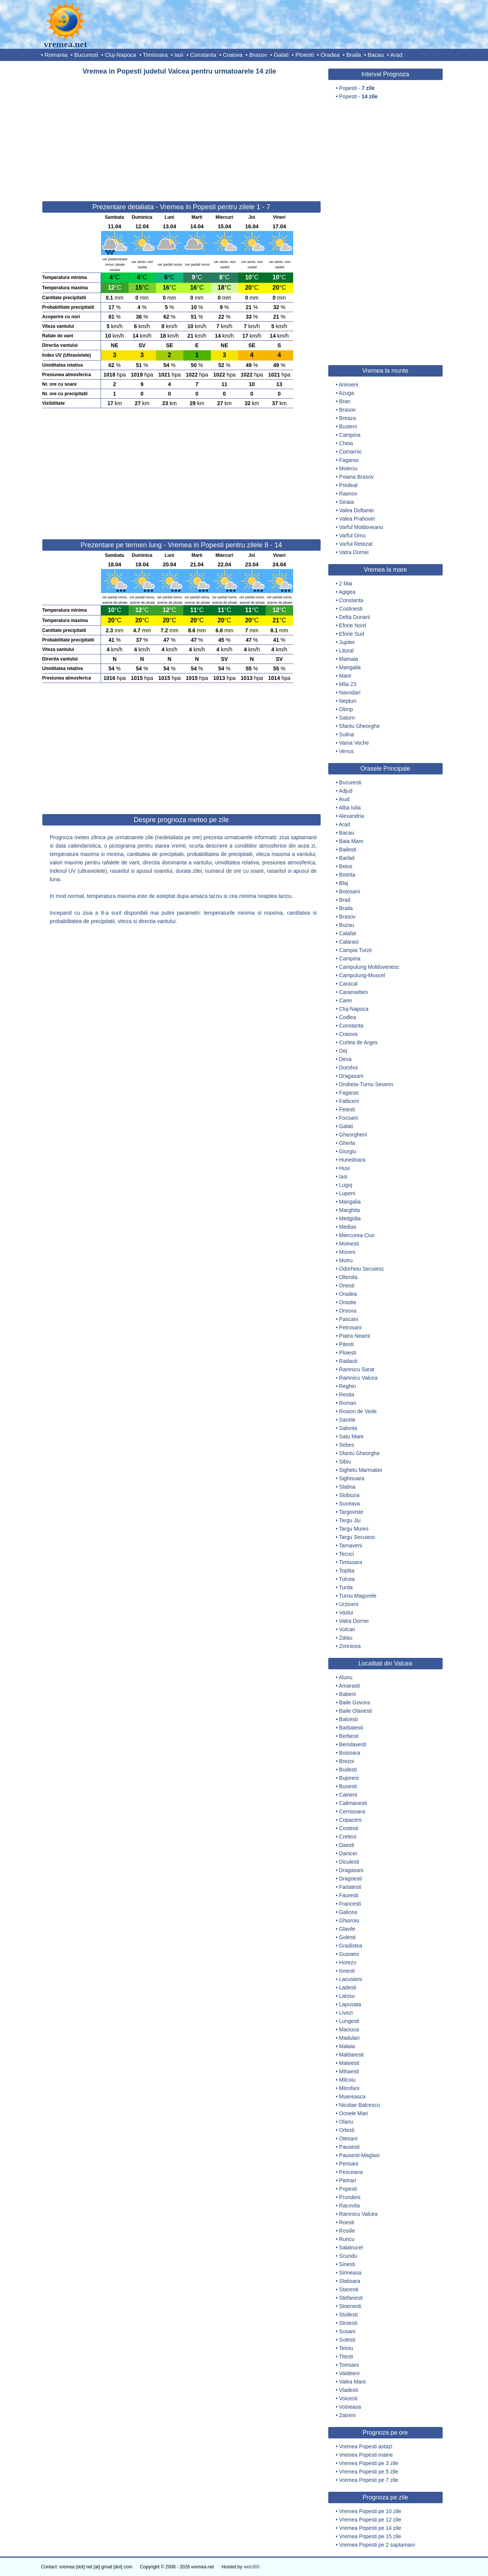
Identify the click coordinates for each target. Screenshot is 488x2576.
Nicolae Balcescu (359, 2105)
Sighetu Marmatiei (360, 1470)
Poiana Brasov (356, 477)
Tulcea (347, 1579)
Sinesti (347, 2264)
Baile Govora (354, 1702)
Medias (347, 1227)
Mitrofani (349, 2088)
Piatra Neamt (354, 1336)
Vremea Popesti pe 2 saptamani (377, 2545)
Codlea (347, 1017)
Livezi (346, 2013)
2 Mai (345, 583)
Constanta (203, 54)
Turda (346, 1587)
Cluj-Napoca (120, 54)
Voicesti (348, 2398)
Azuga (346, 393)
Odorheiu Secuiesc (361, 1269)
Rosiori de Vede (358, 1411)
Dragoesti (350, 1878)
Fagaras (348, 460)
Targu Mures (354, 1529)
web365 (252, 2567)
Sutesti (347, 2340)
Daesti (346, 1845)
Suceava (349, 1503)
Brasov (258, 54)
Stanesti (348, 2289)
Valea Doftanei (356, 510)
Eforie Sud (351, 634)
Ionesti (347, 1971)
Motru (346, 1260)
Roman (347, 1403)
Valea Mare (352, 2382)
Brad (344, 900)
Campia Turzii (355, 950)
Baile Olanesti (355, 1711)
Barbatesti (351, 1728)
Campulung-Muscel (362, 975)
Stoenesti (350, 2306)
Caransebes (353, 992)
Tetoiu (346, 2348)
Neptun (347, 701)
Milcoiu (347, 2080)
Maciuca (349, 2029)
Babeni (347, 1694)
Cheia (346, 443)
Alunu (346, 1677)
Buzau (346, 925)
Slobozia (349, 1495)
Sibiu (345, 1462)
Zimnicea (350, 1646)
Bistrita (347, 875)
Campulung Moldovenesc (369, 967)
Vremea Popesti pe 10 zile (370, 2511)
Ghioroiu (349, 1920)
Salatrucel (351, 2247)
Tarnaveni (350, 1545)
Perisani (348, 2164)
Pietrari (347, 2180)
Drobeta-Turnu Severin (366, 1084)
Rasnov (348, 494)
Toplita (346, 1571)
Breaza (347, 418)
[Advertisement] (181, 135)
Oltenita (348, 1277)
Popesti (348, 2189)
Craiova (232, 54)
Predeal (348, 485)
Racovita (349, 2206)
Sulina (346, 734)
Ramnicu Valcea (358, 1378)
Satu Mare (351, 1436)
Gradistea (350, 1946)
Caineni (348, 1795)
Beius (345, 866)
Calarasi (348, 942)
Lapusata (350, 2004)
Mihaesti (349, 2071)
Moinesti (349, 1244)
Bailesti (347, 849)
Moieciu (348, 468)
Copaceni (350, 1820)
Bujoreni (348, 1778)
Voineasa (350, 2407)
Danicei (348, 1853)
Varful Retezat (355, 544)
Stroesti (348, 2323)
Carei (345, 1000)
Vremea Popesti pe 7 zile (368, 2480)
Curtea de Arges (358, 1042)
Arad (396, 54)
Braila (353, 54)
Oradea (330, 54)
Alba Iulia (350, 808)
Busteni (348, 426)
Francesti (350, 1904)
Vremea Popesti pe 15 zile (370, 2536)
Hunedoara (352, 1160)
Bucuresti (86, 54)
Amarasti (349, 1686)
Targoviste (351, 1512)
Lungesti (349, 2021)
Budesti (348, 1769)
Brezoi (346, 1761)
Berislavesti (352, 1744)
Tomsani (349, 2365)
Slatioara (349, 2281)
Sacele (347, 1420)
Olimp (346, 709)
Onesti (346, 1285)
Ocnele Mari (353, 2113)
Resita (346, 1394)
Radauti (348, 1361)
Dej (343, 1051)
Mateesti (349, 2063)
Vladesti (348, 2390)
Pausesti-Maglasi (359, 2155)
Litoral (346, 651)
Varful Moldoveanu (361, 527)
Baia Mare (351, 841)
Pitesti (346, 1344)
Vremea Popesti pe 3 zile (368, 2463)
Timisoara (155, 54)
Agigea (347, 592)
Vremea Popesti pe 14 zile (370, 2528)
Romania (56, 54)
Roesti (346, 2222)
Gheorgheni (353, 1135)
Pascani (348, 1319)
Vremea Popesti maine (366, 2455)
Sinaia (346, 502)
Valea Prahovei (357, 519)
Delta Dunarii (354, 617)
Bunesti (348, 1786)
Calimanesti (353, 1803)
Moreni (347, 1252)
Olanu (346, 2122)
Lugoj (345, 1185)
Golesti (347, 1937)
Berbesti (348, 1736)
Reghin (347, 1386)
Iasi (178, 54)
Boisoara (349, 1753)
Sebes (346, 1445)
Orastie (347, 1302)
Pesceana (351, 2172)
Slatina (347, 1487)
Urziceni (348, 1604)
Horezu (347, 1962)
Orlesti (346, 2130)
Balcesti (348, 1719)
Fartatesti (350, 1887)
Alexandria (351, 816)
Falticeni (349, 1101)
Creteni (347, 1837)
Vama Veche (354, 743)
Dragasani (351, 1076)
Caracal (348, 984)
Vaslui (346, 1612)
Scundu (348, 2256)
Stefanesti (351, 2298)
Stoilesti (348, 2315)
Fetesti (347, 1109)
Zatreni (347, 2415)
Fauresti (348, 1895)
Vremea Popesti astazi (365, 2446)
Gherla (347, 1143)
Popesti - (356, 88)
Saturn (347, 718)
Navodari (349, 692)
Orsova (347, 1311)
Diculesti (349, 1862)
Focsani (348, 1118)
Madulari (349, 2038)
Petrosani (350, 1327)
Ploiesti (304, 54)
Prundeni (349, 2197)
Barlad (346, 858)
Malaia (347, 2046)
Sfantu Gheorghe (359, 726)
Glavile (347, 1929)
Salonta (348, 1428)
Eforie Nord (352, 625)
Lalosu (347, 1996)
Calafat (347, 933)
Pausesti (349, 2147)
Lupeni (347, 1193)
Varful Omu (352, 535)
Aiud (344, 799)
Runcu (346, 2239)
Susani (347, 2331)
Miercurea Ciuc (357, 1235)
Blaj (343, 883)
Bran (344, 401)
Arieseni (348, 385)
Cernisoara (352, 1811)
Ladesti (347, 1987)
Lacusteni (350, 1979)
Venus (346, 751)
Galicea (348, 1912)
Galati (281, 54)
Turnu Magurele (357, 1596)
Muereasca (352, 2097)
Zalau (345, 1638)
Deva (345, 1059)
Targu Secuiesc (357, 1537)
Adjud (346, 791)
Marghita (349, 1210)
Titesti (346, 2356)
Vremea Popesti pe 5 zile (368, 2472)
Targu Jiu (350, 1520)
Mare (345, 676)
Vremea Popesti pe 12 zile (370, 2520)
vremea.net (65, 44)
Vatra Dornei (354, 552)
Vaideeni (349, 2373)
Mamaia (348, 659)
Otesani (348, 2138)
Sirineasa (350, 2273)
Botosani (349, 891)
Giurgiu (347, 1151)
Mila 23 (347, 684)
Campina (349, 435)
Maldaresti (351, 2055)
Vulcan (347, 1629)
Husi (344, 1168)
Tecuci (346, 1554)
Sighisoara (351, 1478)
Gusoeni (349, 1954)
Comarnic (350, 452)
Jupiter (347, 642)
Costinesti (350, 609)
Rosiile (347, 2231)
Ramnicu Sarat (356, 1369)
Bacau (376, 54)
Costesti (348, 1828)
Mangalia (350, 667)
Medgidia (350, 1218)
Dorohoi (348, 1067)
